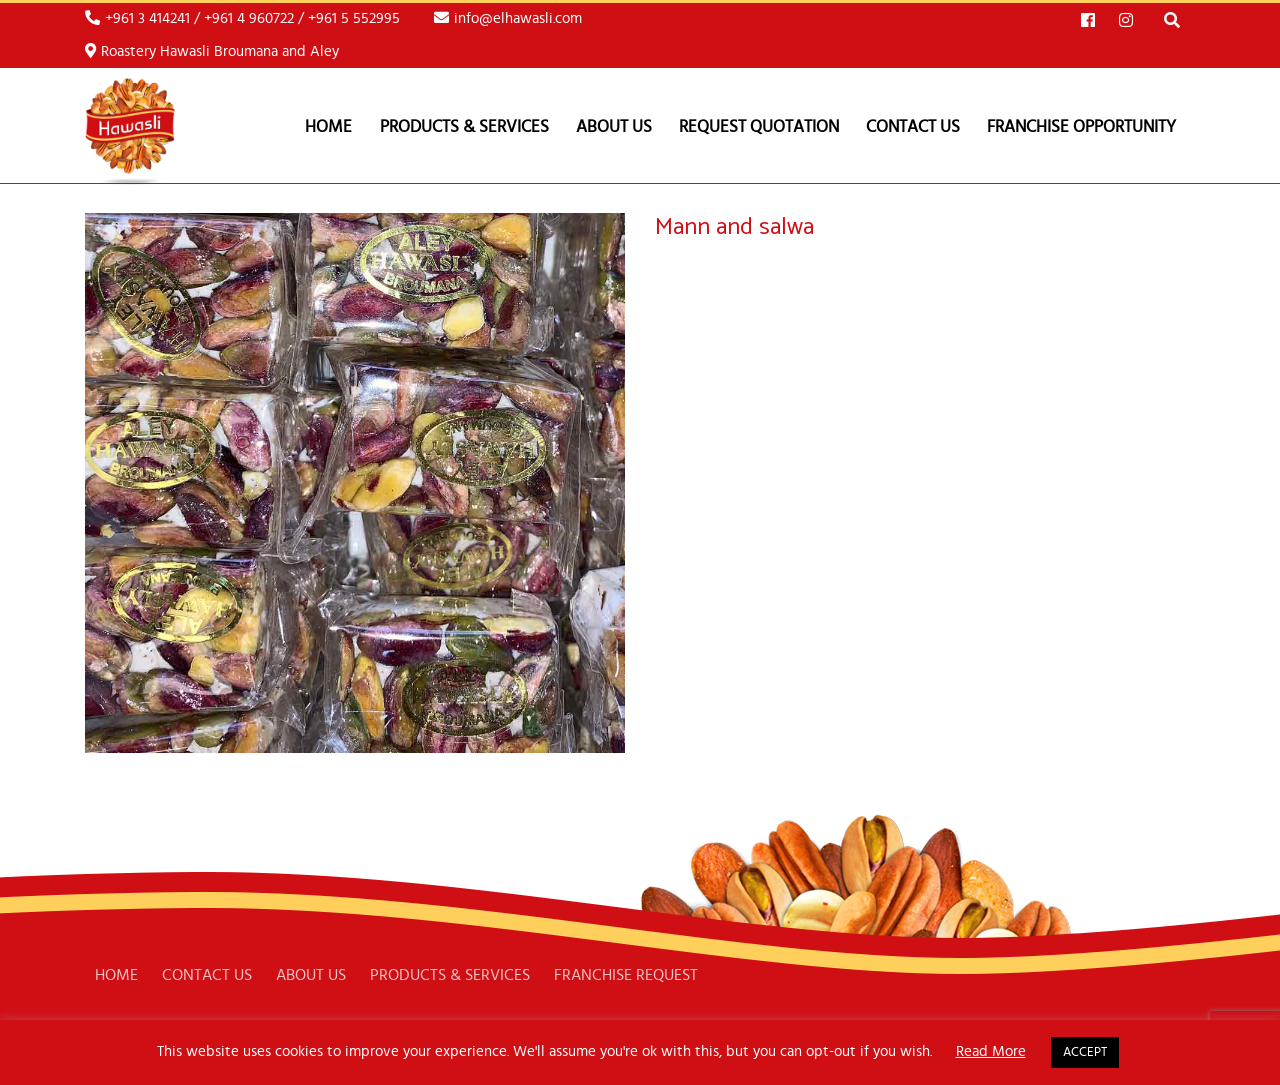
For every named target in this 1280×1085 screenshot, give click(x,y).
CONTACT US (913, 126)
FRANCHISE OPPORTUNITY (1081, 126)
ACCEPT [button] (1085, 1052)
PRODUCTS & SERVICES (464, 126)
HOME (116, 975)
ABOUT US (614, 126)
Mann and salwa (734, 227)
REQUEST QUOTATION (759, 126)
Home (328, 126)
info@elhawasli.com (508, 18)
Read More (991, 1051)
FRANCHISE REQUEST (626, 975)
